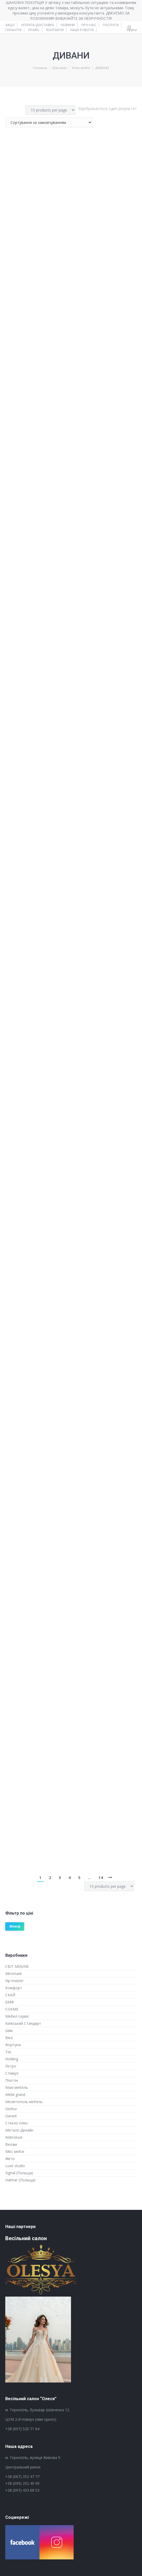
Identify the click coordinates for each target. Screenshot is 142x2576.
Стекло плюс (16, 2122)
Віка (9, 2037)
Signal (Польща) (19, 2172)
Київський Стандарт (23, 2023)
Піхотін (11, 2080)
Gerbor (11, 2108)
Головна (40, 67)
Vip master (14, 1980)
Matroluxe (14, 2137)
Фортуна (13, 2044)
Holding (11, 2058)
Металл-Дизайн (19, 2130)
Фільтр (15, 1926)
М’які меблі (81, 67)
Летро (10, 2066)
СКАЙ (10, 1994)
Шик (9, 2030)
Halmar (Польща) (20, 2179)
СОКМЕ (11, 2009)
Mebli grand (15, 2094)
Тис (8, 2051)
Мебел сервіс (17, 2016)
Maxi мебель (16, 2087)
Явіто (10, 2158)
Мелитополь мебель (24, 2101)
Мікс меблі (14, 2151)
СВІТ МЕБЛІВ (17, 1966)
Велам (11, 2144)
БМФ (9, 2001)
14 (100, 1877)
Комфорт (13, 1987)
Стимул (11, 2073)
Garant (11, 2115)
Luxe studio (15, 2165)
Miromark (13, 1973)
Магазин (59, 67)
